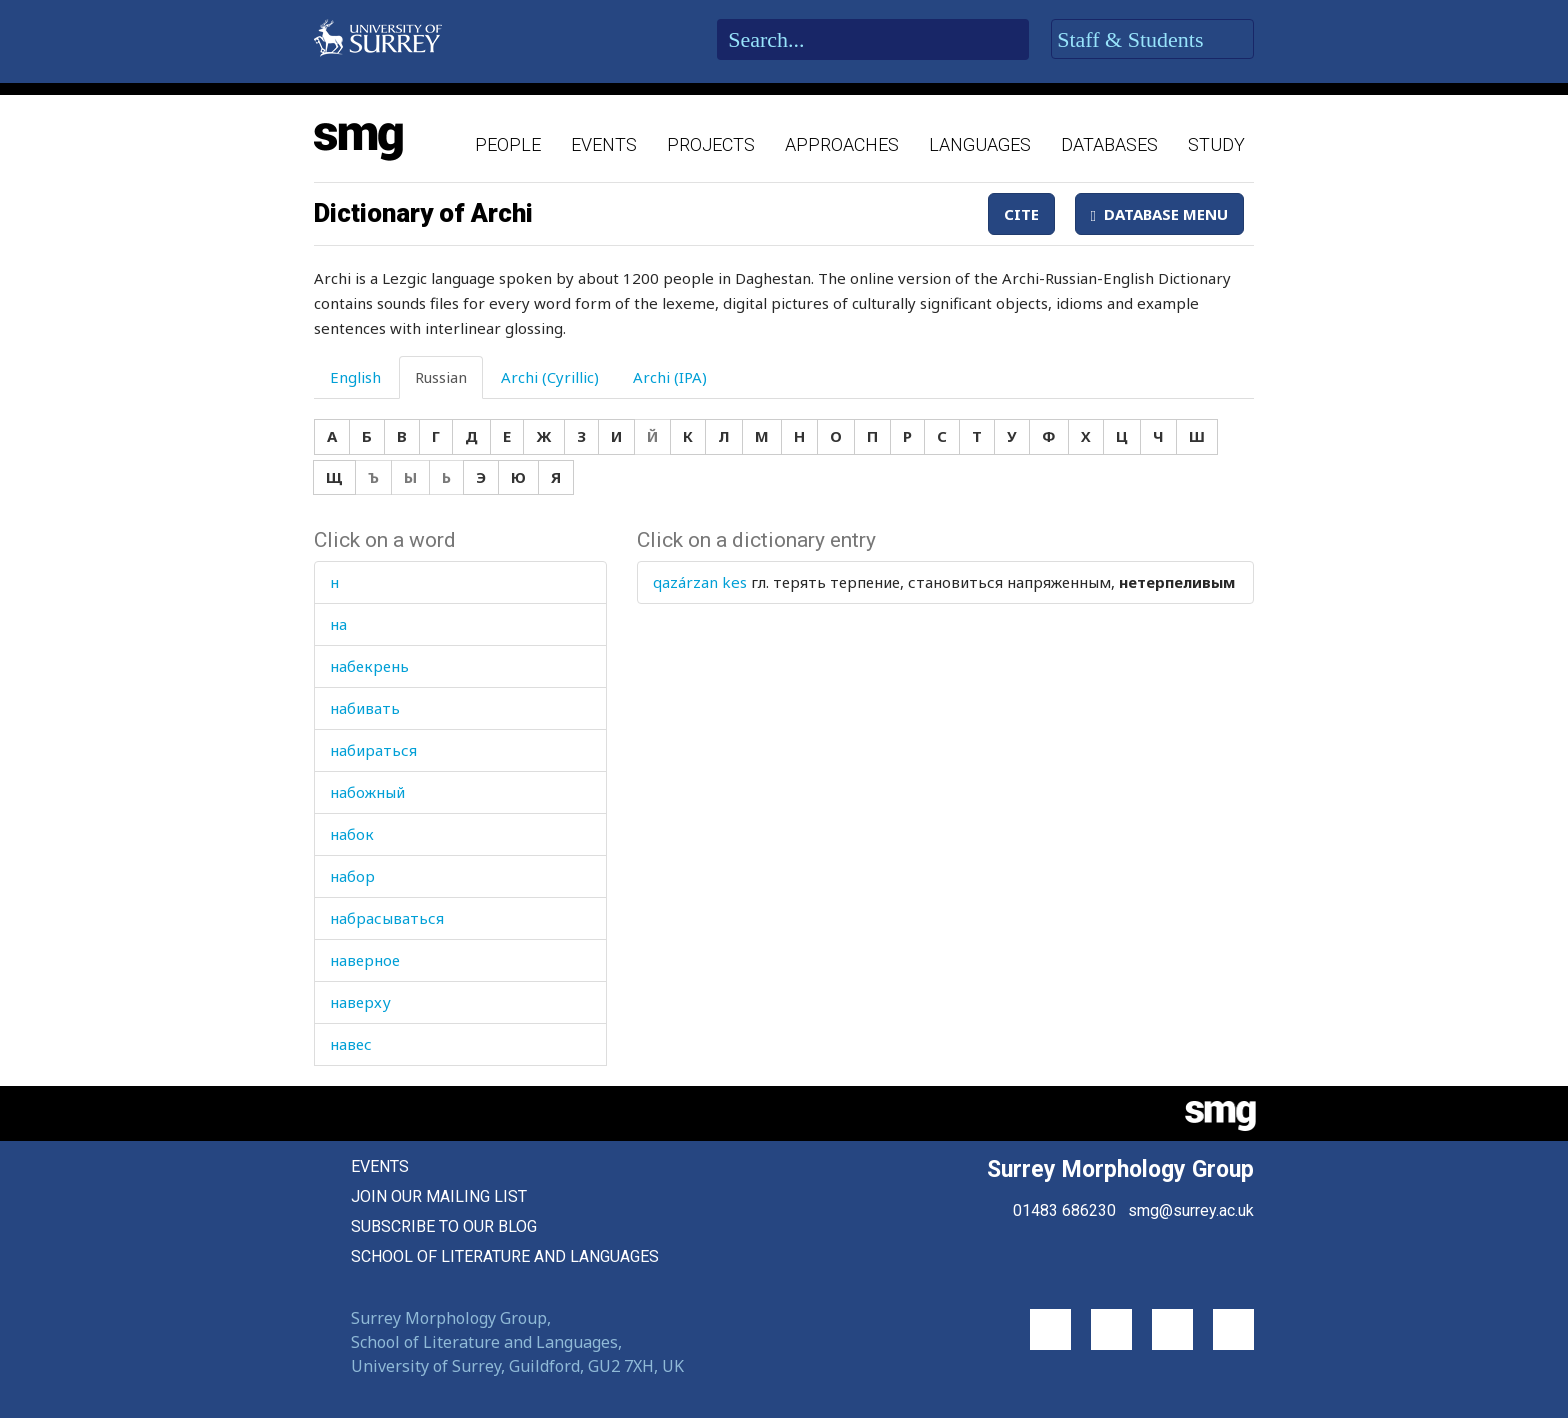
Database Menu (1159, 214)
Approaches (842, 144)
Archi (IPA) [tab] (670, 377)
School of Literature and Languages (505, 1256)
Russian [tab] (441, 377)
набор (352, 876)
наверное (365, 960)
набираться (373, 750)
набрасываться (387, 918)
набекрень (369, 666)
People (508, 144)
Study (1216, 144)
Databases (1109, 144)
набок (352, 834)
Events (604, 144)
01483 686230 (1064, 1210)
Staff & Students (1152, 40)
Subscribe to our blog (444, 1226)
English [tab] (355, 377)
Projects (711, 144)
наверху (360, 1002)
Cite (1021, 214)
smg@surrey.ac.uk (1191, 1210)
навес (351, 1044)
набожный (367, 792)
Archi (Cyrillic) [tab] (550, 377)
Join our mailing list (439, 1196)
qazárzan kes (700, 582)
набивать (365, 708)
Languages (980, 144)
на (338, 624)
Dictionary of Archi (423, 213)
